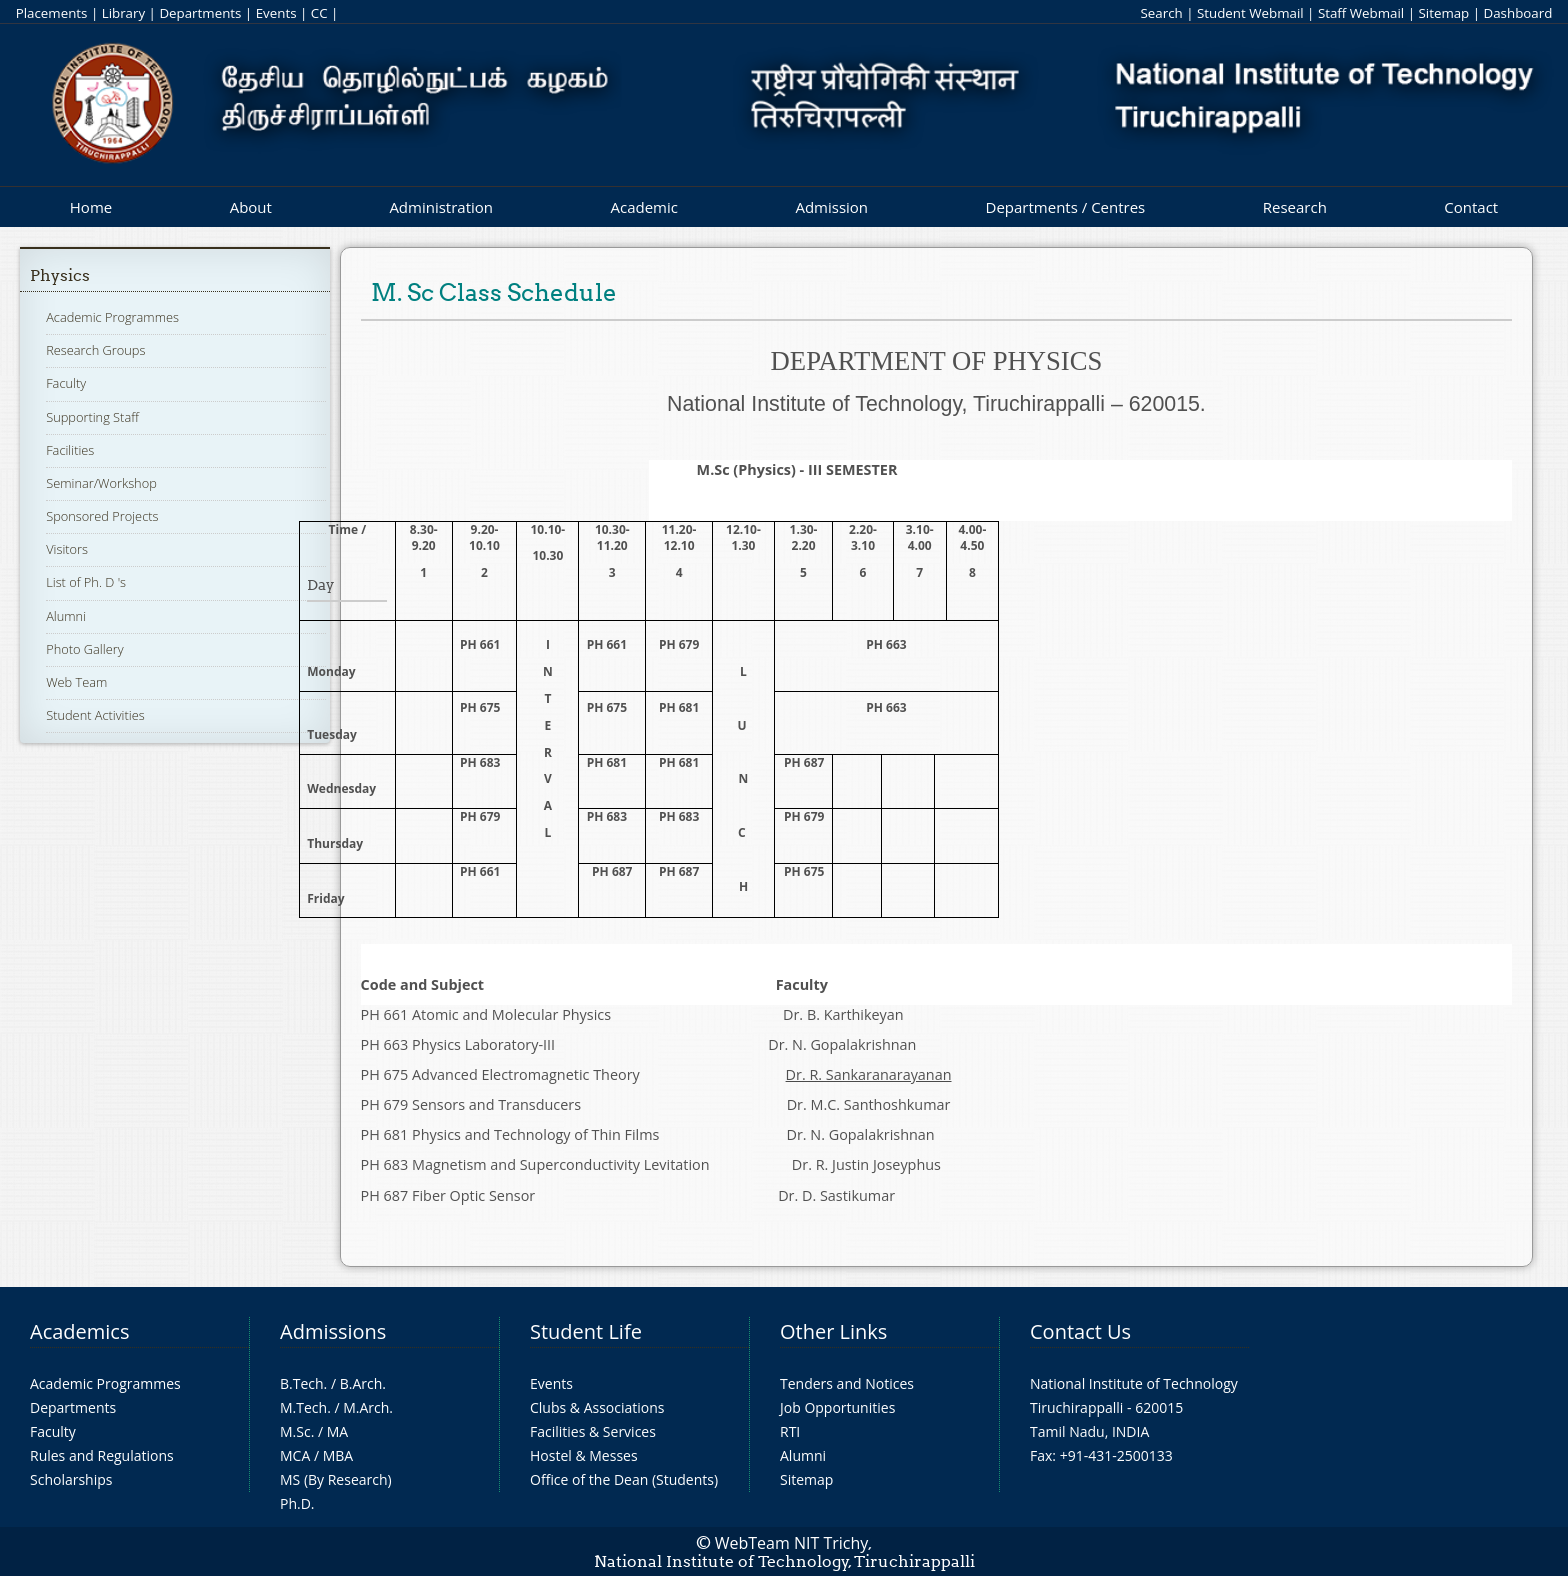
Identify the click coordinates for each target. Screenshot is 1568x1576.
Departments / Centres (1066, 207)
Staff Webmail (1361, 13)
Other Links (833, 1331)
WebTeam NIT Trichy (792, 1543)
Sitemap (1443, 13)
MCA (295, 1455)
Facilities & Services (593, 1431)
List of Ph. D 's (86, 582)
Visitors (67, 549)
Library (123, 13)
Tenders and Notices (847, 1383)
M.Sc (295, 1431)
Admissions (333, 1331)
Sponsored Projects (102, 516)
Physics (60, 275)
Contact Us (1080, 1331)
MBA (338, 1455)
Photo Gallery (84, 649)
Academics (79, 1331)
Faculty (66, 383)
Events (276, 13)
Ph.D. (297, 1503)
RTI (790, 1431)
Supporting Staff (92, 417)
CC (319, 13)
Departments (200, 13)
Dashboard (1518, 13)
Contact (1471, 207)
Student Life (586, 1331)
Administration (441, 207)
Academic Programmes (112, 317)
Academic (643, 207)
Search (1161, 13)
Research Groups (95, 350)
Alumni (66, 616)
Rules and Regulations (102, 1455)
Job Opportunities (837, 1407)
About (251, 207)
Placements (52, 13)
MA (337, 1431)
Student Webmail (1250, 13)
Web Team (76, 682)
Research (1295, 207)
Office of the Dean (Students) (624, 1479)
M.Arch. (368, 1407)
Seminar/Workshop (101, 483)
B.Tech (302, 1383)
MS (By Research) (336, 1479)
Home (91, 207)
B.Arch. (363, 1383)
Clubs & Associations (597, 1407)
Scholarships (71, 1479)
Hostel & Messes (584, 1455)
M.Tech (303, 1407)
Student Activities (95, 715)
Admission (831, 207)
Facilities (70, 450)
